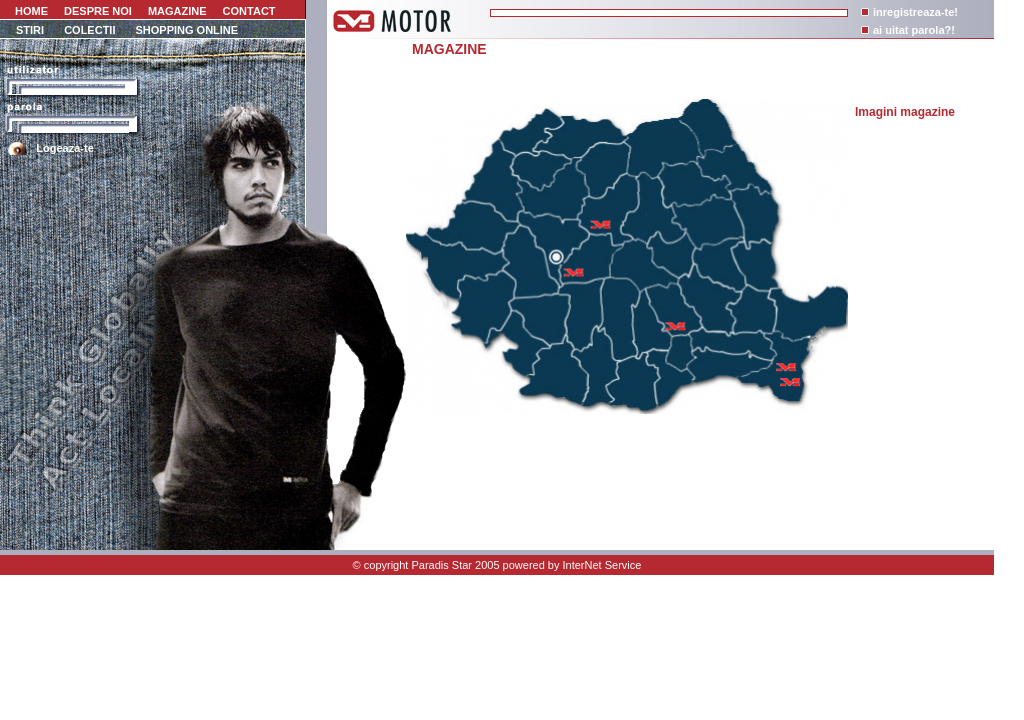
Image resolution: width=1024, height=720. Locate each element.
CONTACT (249, 11)
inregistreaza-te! (915, 12)
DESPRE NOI (98, 11)
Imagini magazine (905, 112)
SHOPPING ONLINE (186, 30)
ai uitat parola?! (914, 30)
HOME (30, 11)
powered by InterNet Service (572, 565)
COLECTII (89, 30)
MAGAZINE (177, 11)
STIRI (30, 30)
